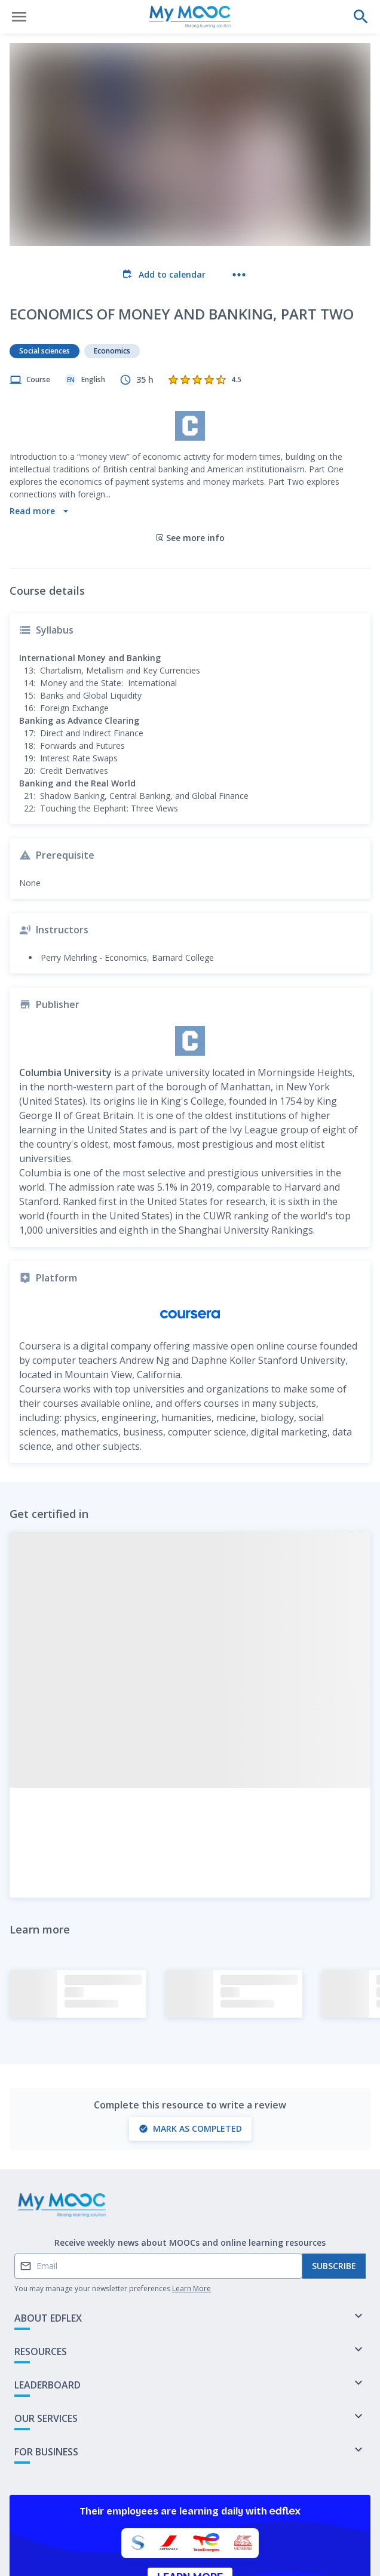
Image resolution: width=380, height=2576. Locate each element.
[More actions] (239, 275)
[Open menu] (19, 16)
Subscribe (334, 2190)
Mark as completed (190, 2052)
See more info (190, 461)
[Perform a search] (360, 16)
